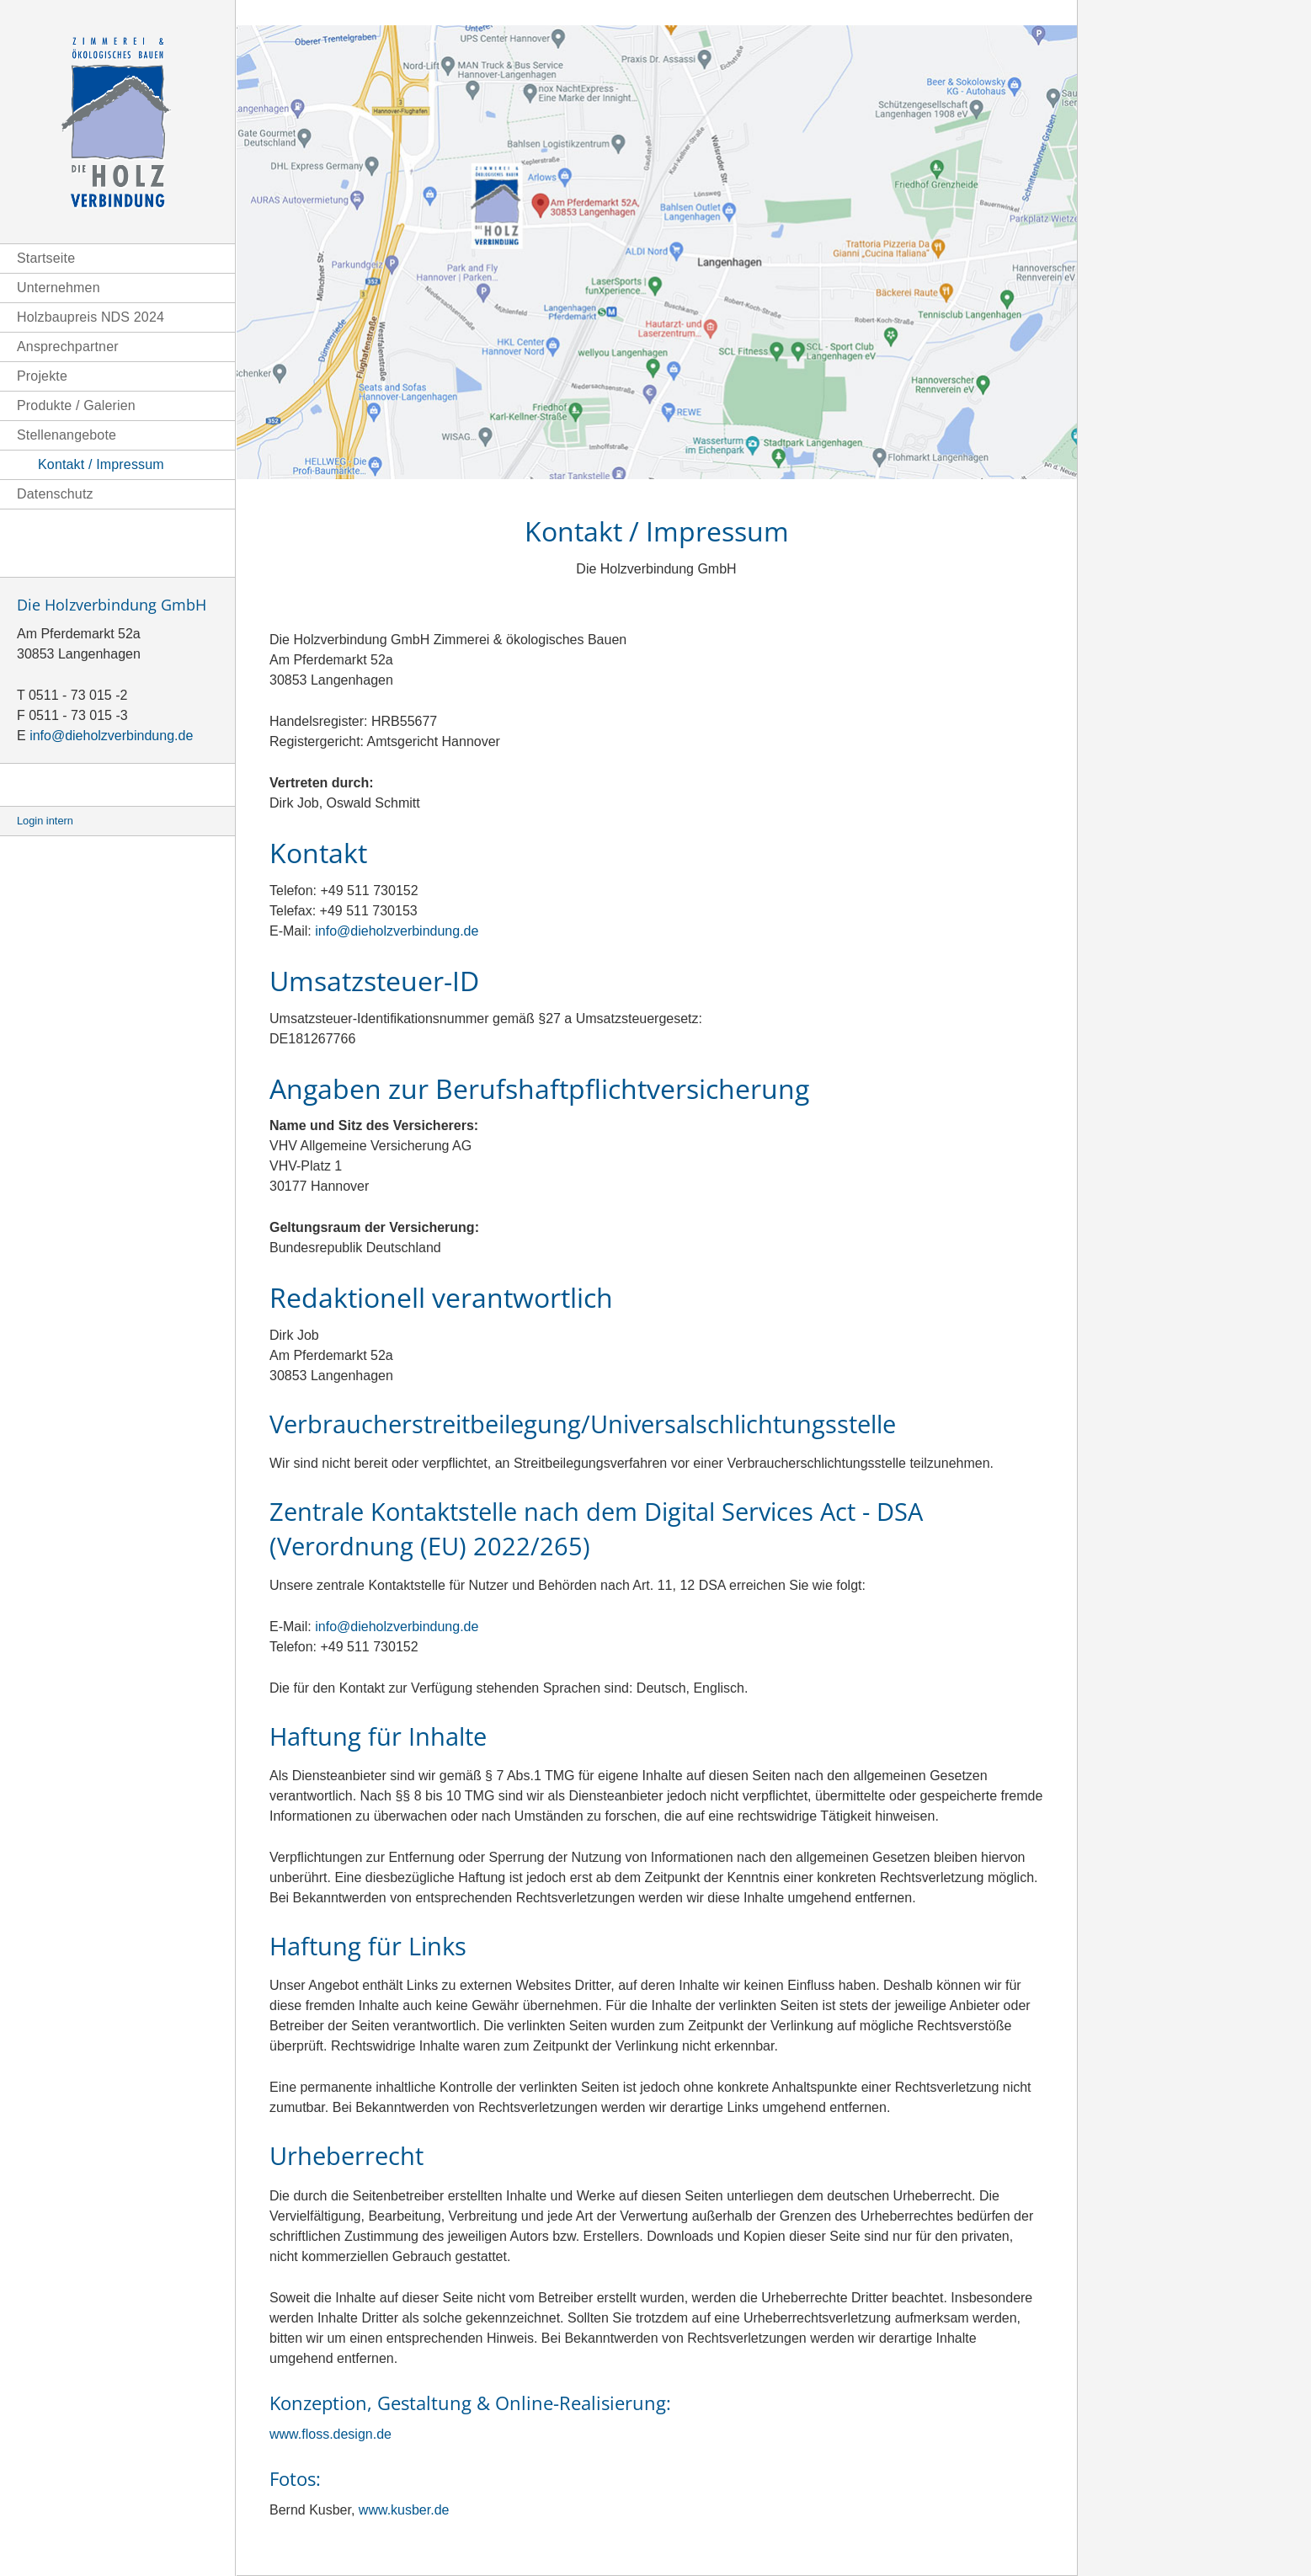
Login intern (45, 820)
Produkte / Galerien (76, 405)
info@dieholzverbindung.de (111, 735)
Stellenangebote (66, 435)
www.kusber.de (404, 2510)
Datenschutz (55, 494)
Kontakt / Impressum (101, 464)
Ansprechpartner (68, 346)
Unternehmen (58, 287)
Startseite (46, 258)
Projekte (42, 376)
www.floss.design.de (330, 2434)
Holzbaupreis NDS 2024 (90, 317)
